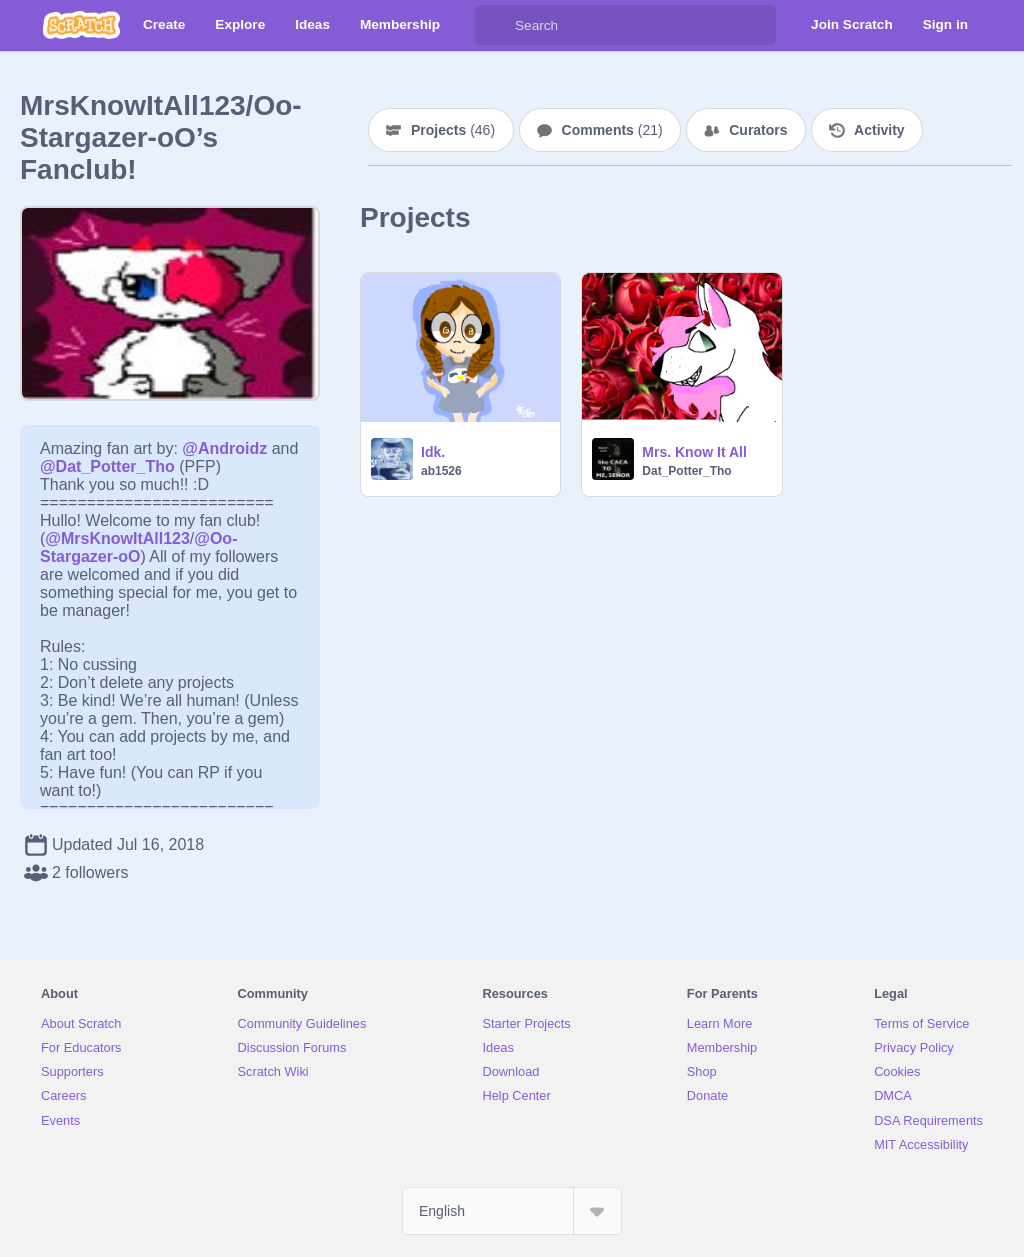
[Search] (495, 25)
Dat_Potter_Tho (686, 471)
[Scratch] (81, 25)
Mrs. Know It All (694, 452)
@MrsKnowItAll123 (117, 538)
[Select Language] (512, 1211)
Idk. (433, 452)
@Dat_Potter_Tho (107, 466)
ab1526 (441, 471)
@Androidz (224, 448)
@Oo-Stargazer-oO (138, 547)
